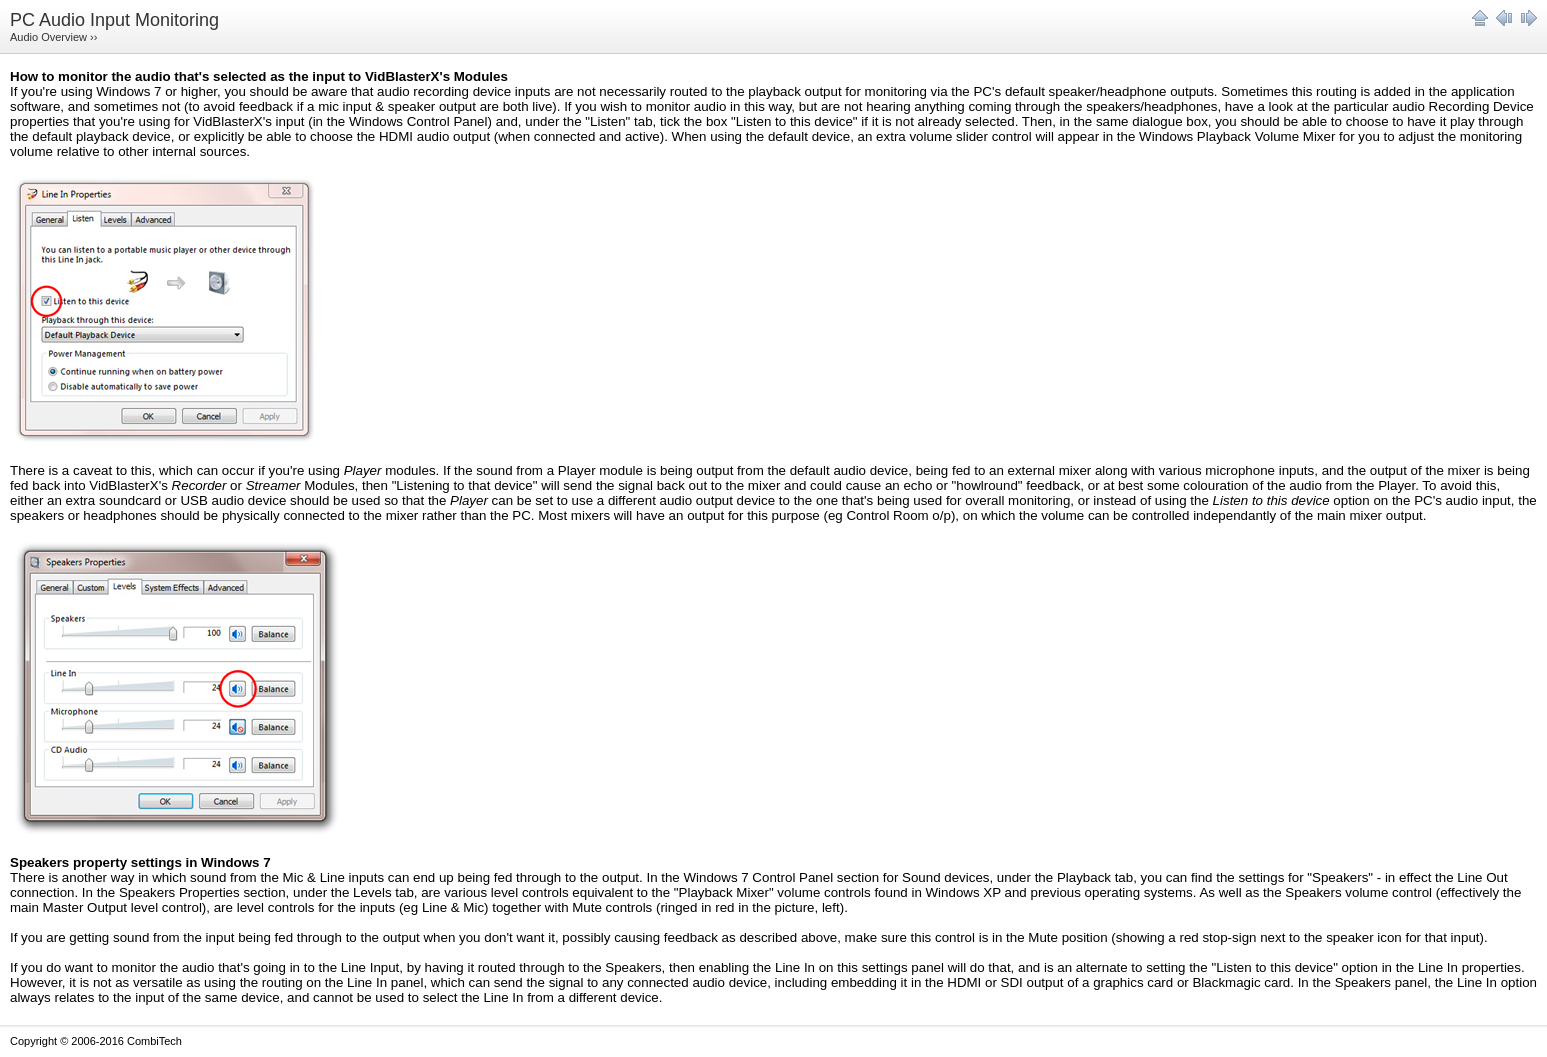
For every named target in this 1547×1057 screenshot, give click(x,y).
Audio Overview (48, 37)
